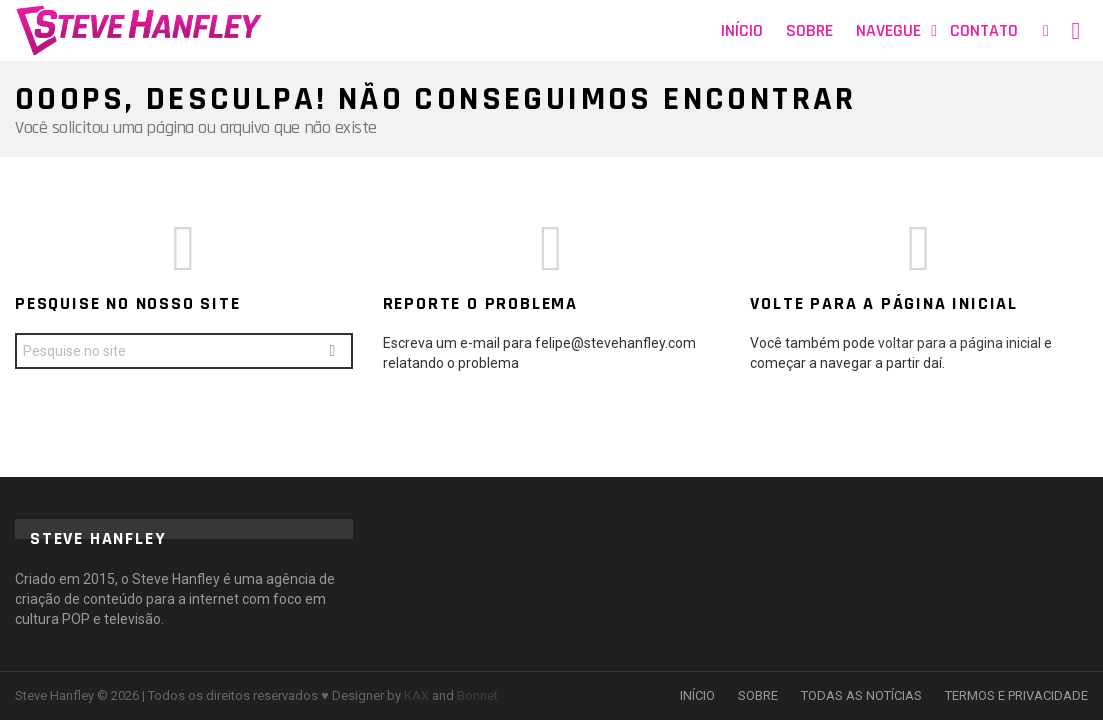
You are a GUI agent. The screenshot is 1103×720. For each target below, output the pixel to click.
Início (742, 30)
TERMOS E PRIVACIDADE (1016, 695)
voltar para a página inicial (961, 343)
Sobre (809, 30)
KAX (416, 695)
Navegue (888, 30)
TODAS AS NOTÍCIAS (861, 695)
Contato (984, 30)
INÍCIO (697, 695)
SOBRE (758, 695)
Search (332, 353)
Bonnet (477, 695)
